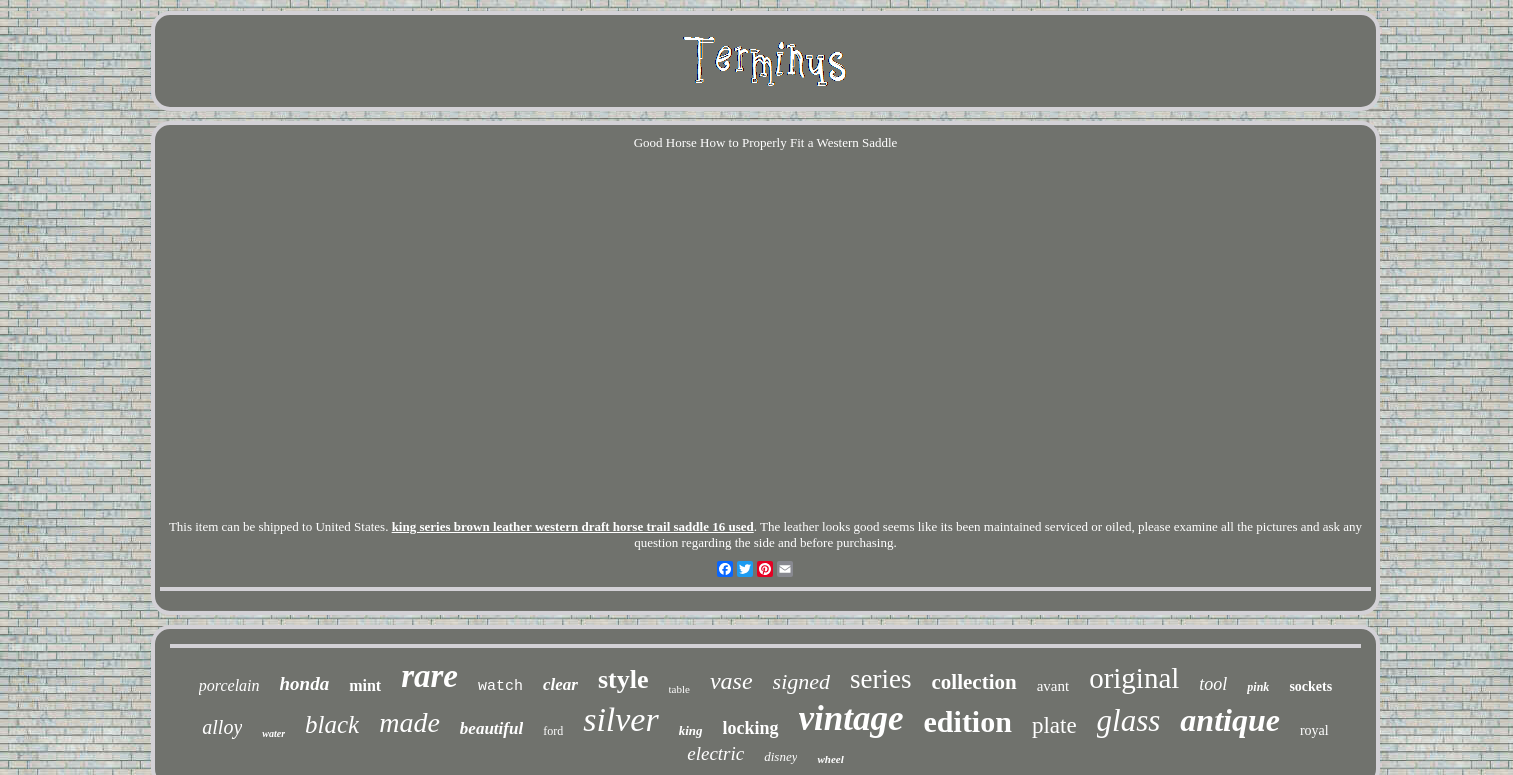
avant (1053, 686)
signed (801, 681)
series (880, 679)
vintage (851, 718)
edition (968, 721)
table (679, 689)
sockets (1310, 686)
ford (553, 731)
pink (1258, 687)
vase (731, 681)
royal (1314, 730)
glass (1129, 720)
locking (751, 728)
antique (1230, 720)
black (332, 724)
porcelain (229, 685)
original (1134, 678)
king (691, 730)
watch (500, 686)
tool (1213, 684)
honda (305, 683)
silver (621, 719)
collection (974, 682)
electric (715, 753)
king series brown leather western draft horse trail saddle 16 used (573, 526)
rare (429, 676)
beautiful (491, 728)
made (409, 722)
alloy (222, 727)
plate (1054, 725)
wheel (830, 759)
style (623, 679)
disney (780, 756)
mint (365, 685)
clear (560, 684)
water (273, 733)
